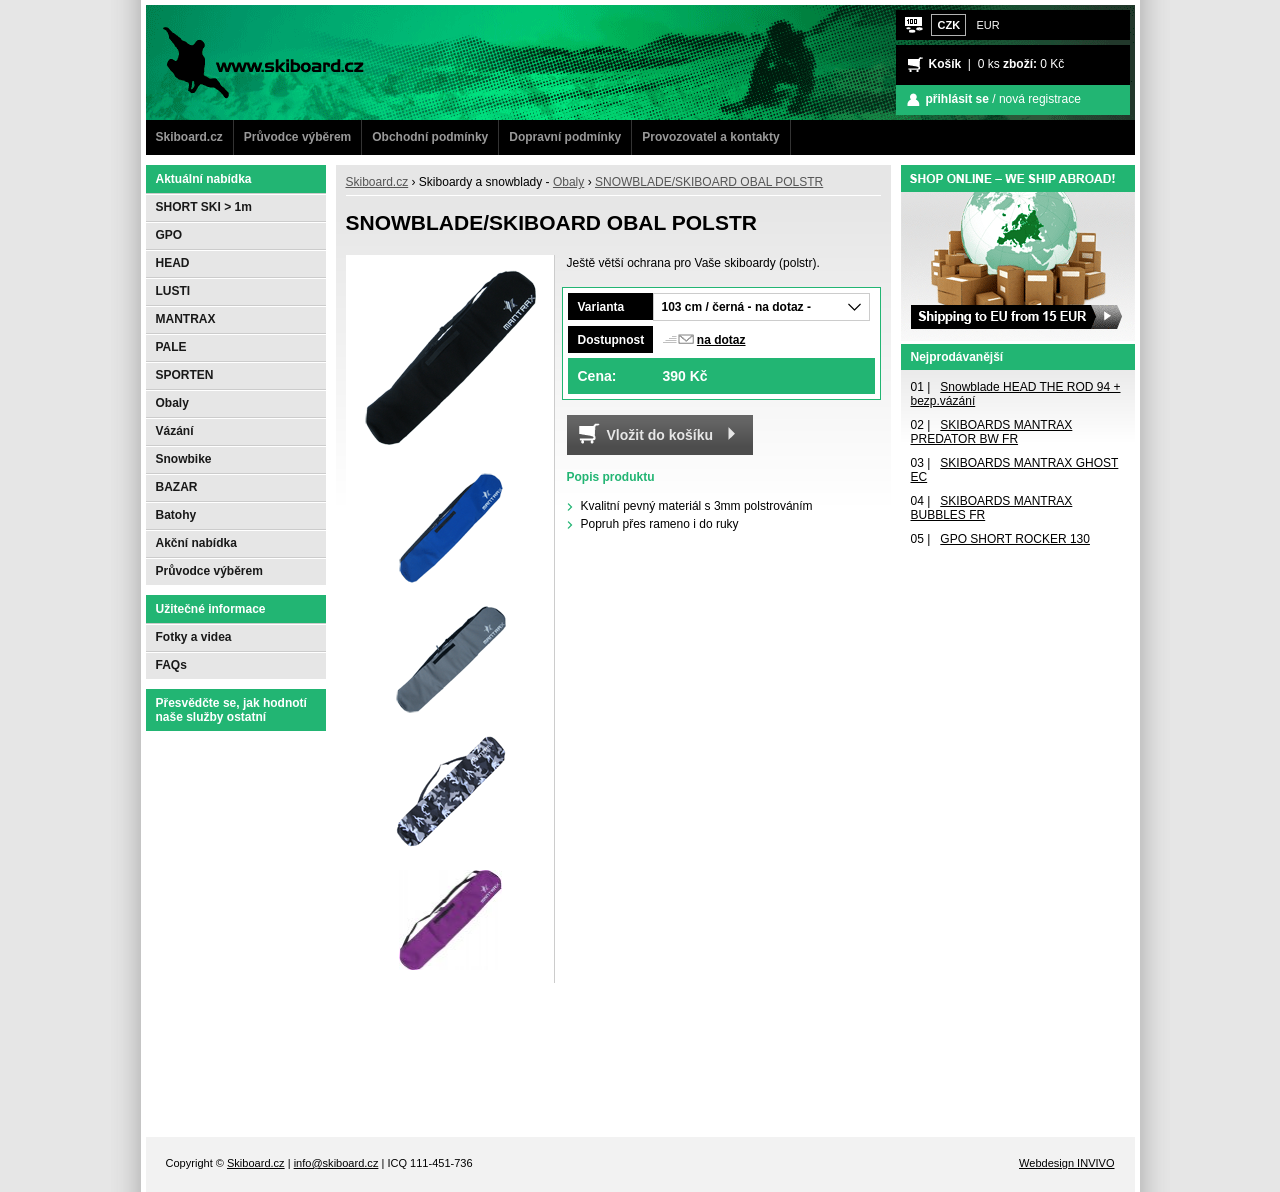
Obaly (568, 182)
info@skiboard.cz (336, 1163)
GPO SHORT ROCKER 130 (1015, 539)
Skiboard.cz (189, 137)
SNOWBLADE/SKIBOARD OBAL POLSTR (709, 182)
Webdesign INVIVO (1066, 1163)
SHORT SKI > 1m (204, 207)
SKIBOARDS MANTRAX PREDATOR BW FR (992, 432)
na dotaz (721, 340)
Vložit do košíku (660, 435)
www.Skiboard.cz (219, 15)
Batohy (176, 515)
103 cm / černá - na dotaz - (736, 307)
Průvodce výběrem (297, 137)
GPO (169, 235)
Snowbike (184, 459)
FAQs (171, 665)
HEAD (173, 263)
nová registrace (1040, 99)
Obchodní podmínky (430, 137)
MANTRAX (186, 319)
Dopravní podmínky (565, 137)
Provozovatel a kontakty (710, 137)
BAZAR (177, 487)
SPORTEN (185, 375)
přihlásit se (957, 99)
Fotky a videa (194, 637)
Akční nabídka (196, 543)
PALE (171, 347)
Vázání (175, 431)
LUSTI (173, 291)
